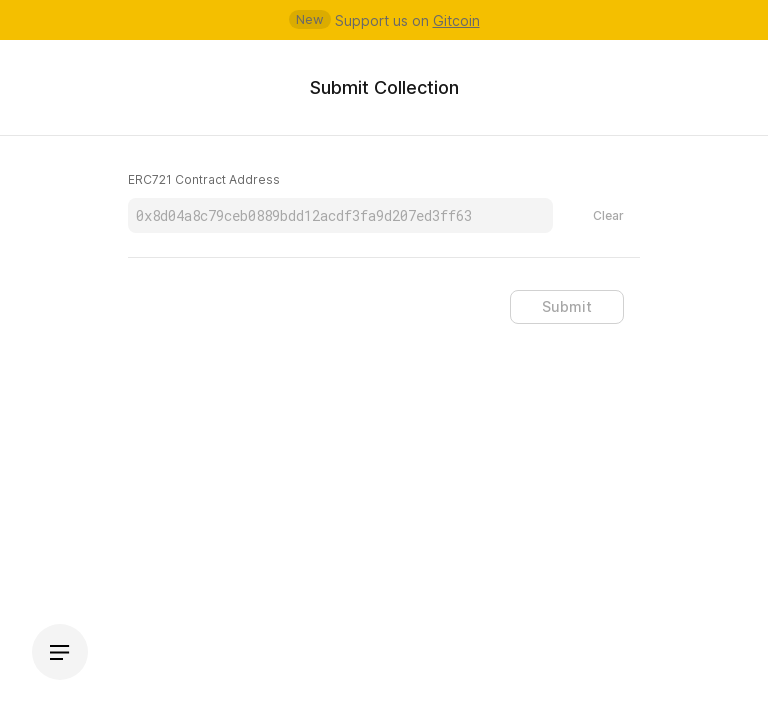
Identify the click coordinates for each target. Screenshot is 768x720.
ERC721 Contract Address (204, 179)
